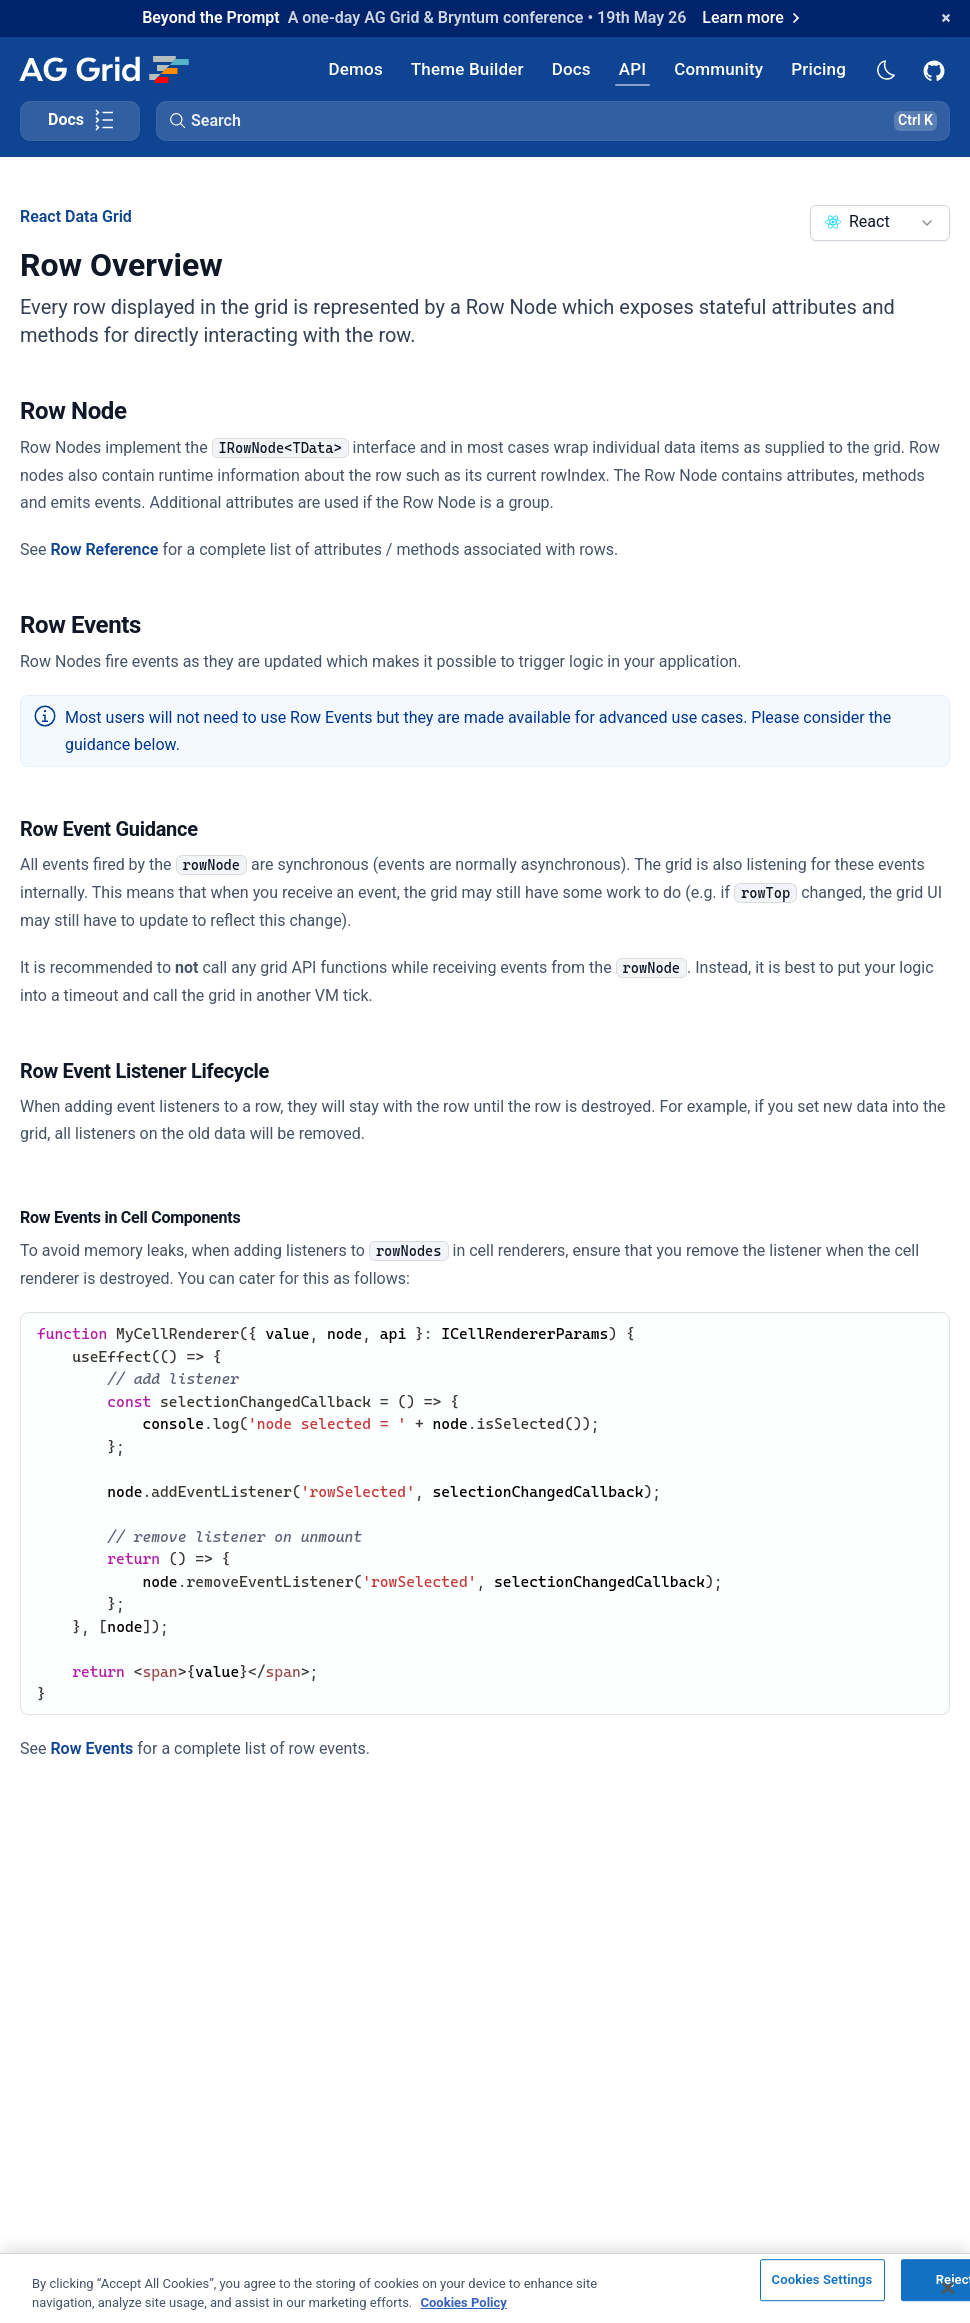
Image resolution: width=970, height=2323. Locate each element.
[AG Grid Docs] (571, 68)
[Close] (948, 2288)
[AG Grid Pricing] (818, 68)
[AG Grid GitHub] (936, 69)
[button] (553, 121)
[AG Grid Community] (718, 68)
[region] (485, 2288)
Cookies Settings (822, 2280)
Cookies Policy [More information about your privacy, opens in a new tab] (464, 2302)
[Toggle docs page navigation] (80, 121)
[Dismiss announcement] (946, 18)
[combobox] (880, 223)
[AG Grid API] (632, 68)
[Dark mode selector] (885, 68)
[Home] (103, 69)
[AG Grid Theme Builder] (467, 68)
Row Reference (104, 549)
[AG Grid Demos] (356, 68)
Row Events (91, 1748)
